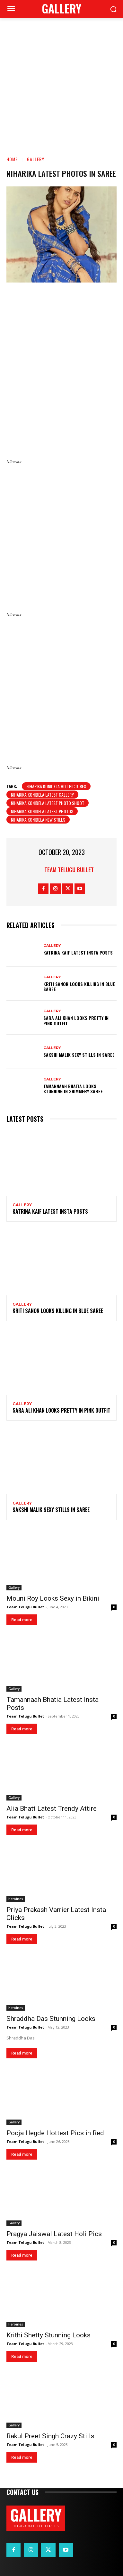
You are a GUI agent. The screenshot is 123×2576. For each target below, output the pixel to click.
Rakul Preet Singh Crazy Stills (50, 2436)
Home (12, 159)
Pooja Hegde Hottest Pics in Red (55, 2133)
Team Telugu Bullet (69, 870)
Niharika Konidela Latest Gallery (42, 794)
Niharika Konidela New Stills (38, 819)
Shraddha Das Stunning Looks (50, 2018)
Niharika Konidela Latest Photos (42, 811)
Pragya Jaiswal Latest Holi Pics (54, 2234)
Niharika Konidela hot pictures (56, 786)
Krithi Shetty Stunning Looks (48, 2335)
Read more (21, 1619)
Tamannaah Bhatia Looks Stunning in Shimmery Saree (73, 1089)
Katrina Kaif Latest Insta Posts (78, 952)
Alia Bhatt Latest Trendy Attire (51, 1808)
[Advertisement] (61, 82)
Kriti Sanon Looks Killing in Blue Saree (79, 986)
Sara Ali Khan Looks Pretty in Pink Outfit (76, 1020)
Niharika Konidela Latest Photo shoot (47, 803)
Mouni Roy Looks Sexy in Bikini (52, 1598)
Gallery (35, 159)
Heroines (15, 1899)
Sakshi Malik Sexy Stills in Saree (79, 1054)
